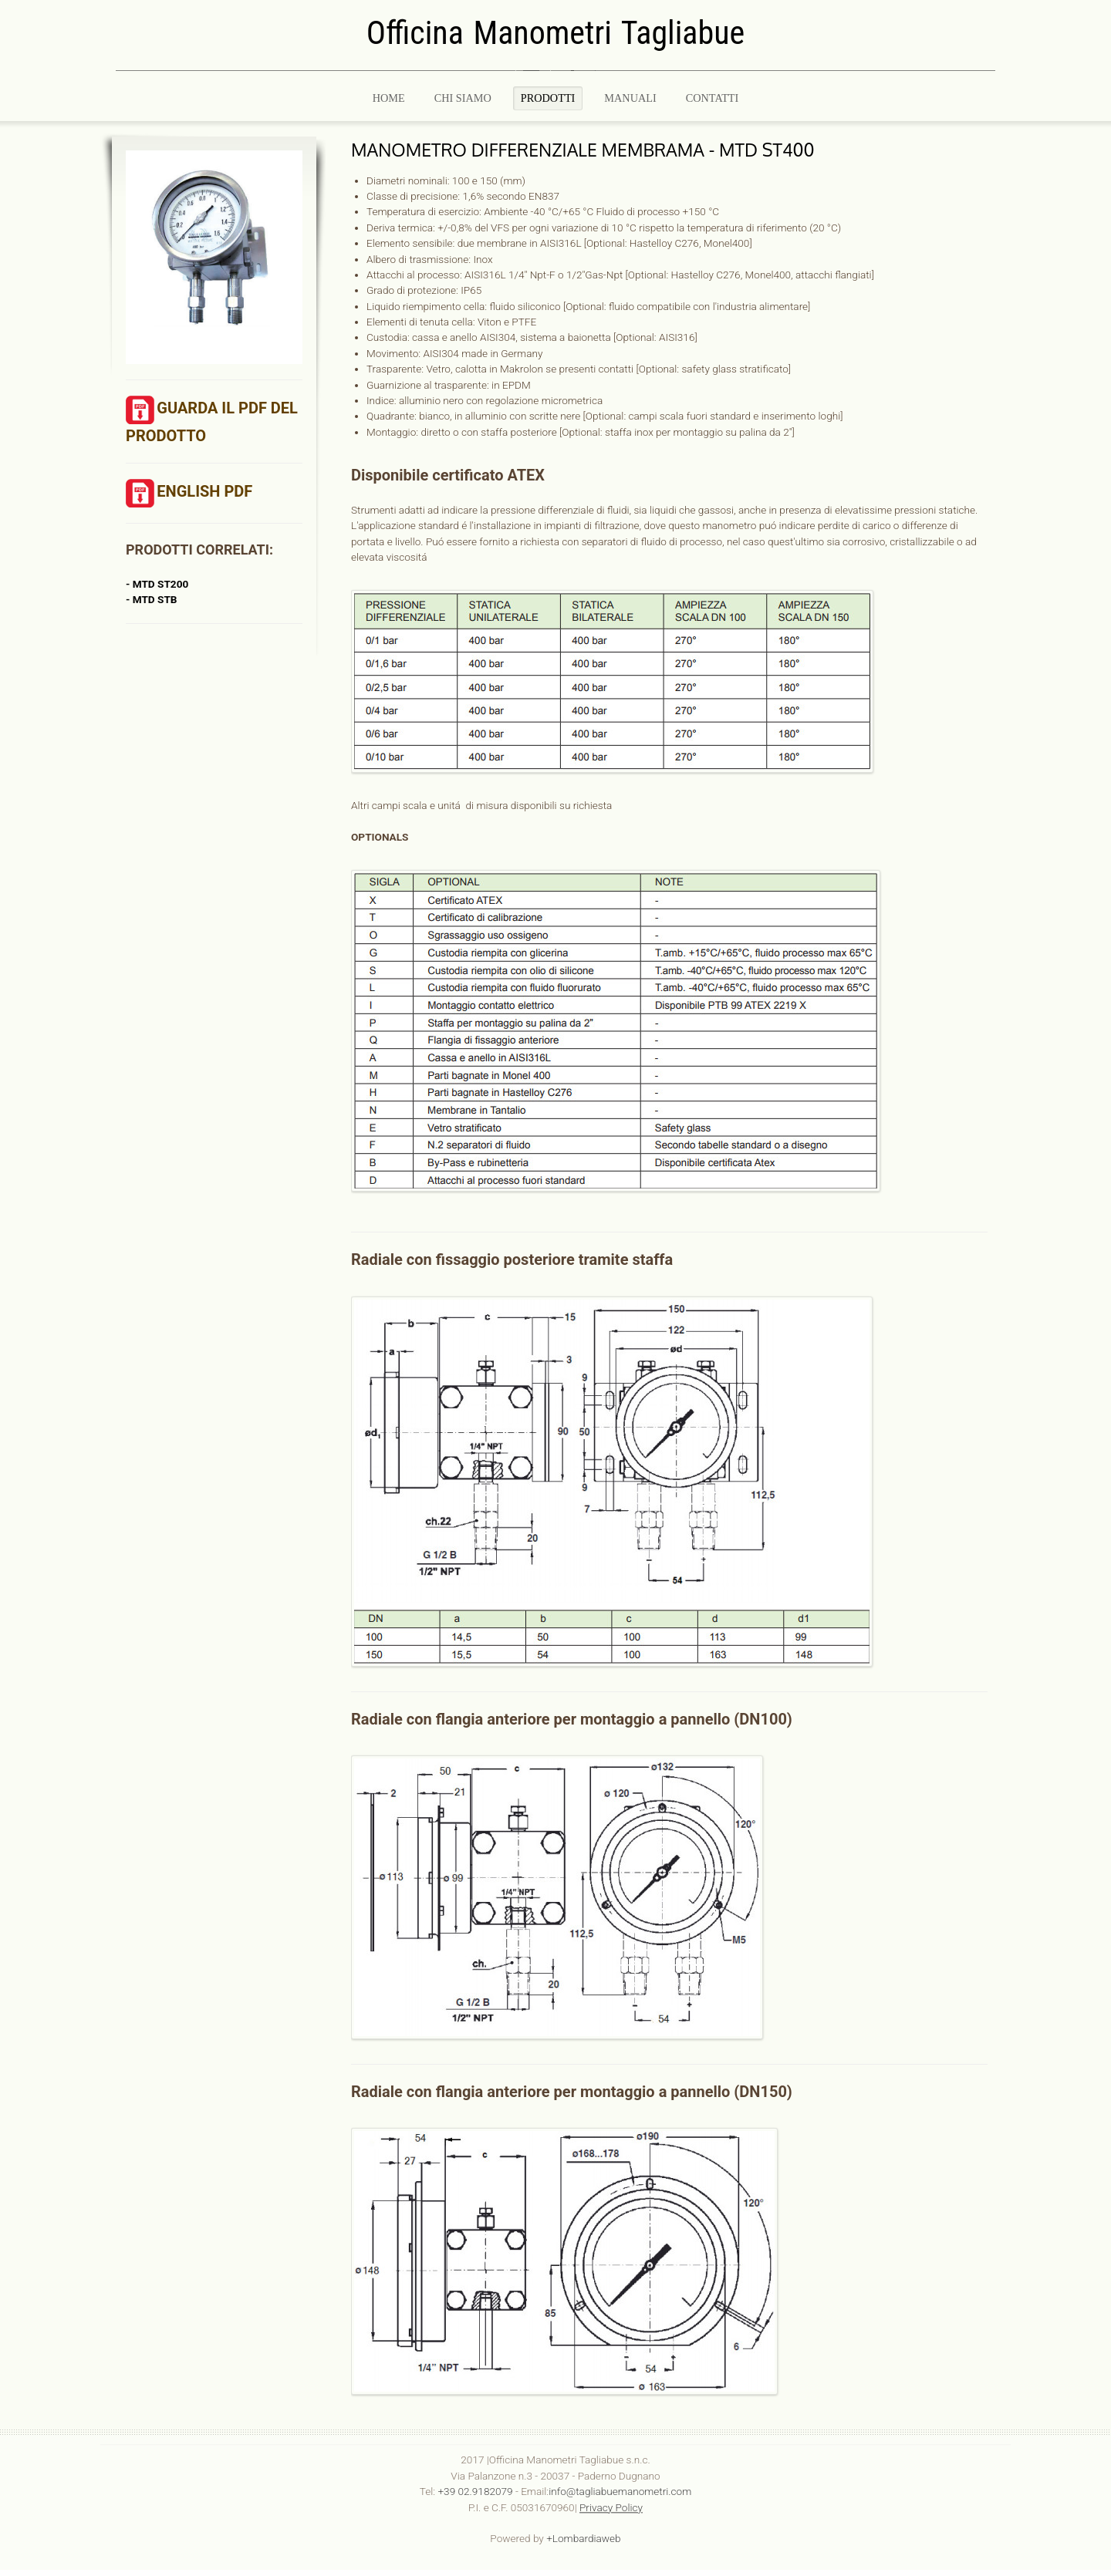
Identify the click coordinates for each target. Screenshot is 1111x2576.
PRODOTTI (548, 98)
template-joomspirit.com (1106, 2369)
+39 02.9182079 (474, 2486)
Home (389, 98)
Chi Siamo (462, 98)
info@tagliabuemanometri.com (620, 2486)
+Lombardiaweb (583, 2533)
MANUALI (630, 98)
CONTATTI (712, 98)
